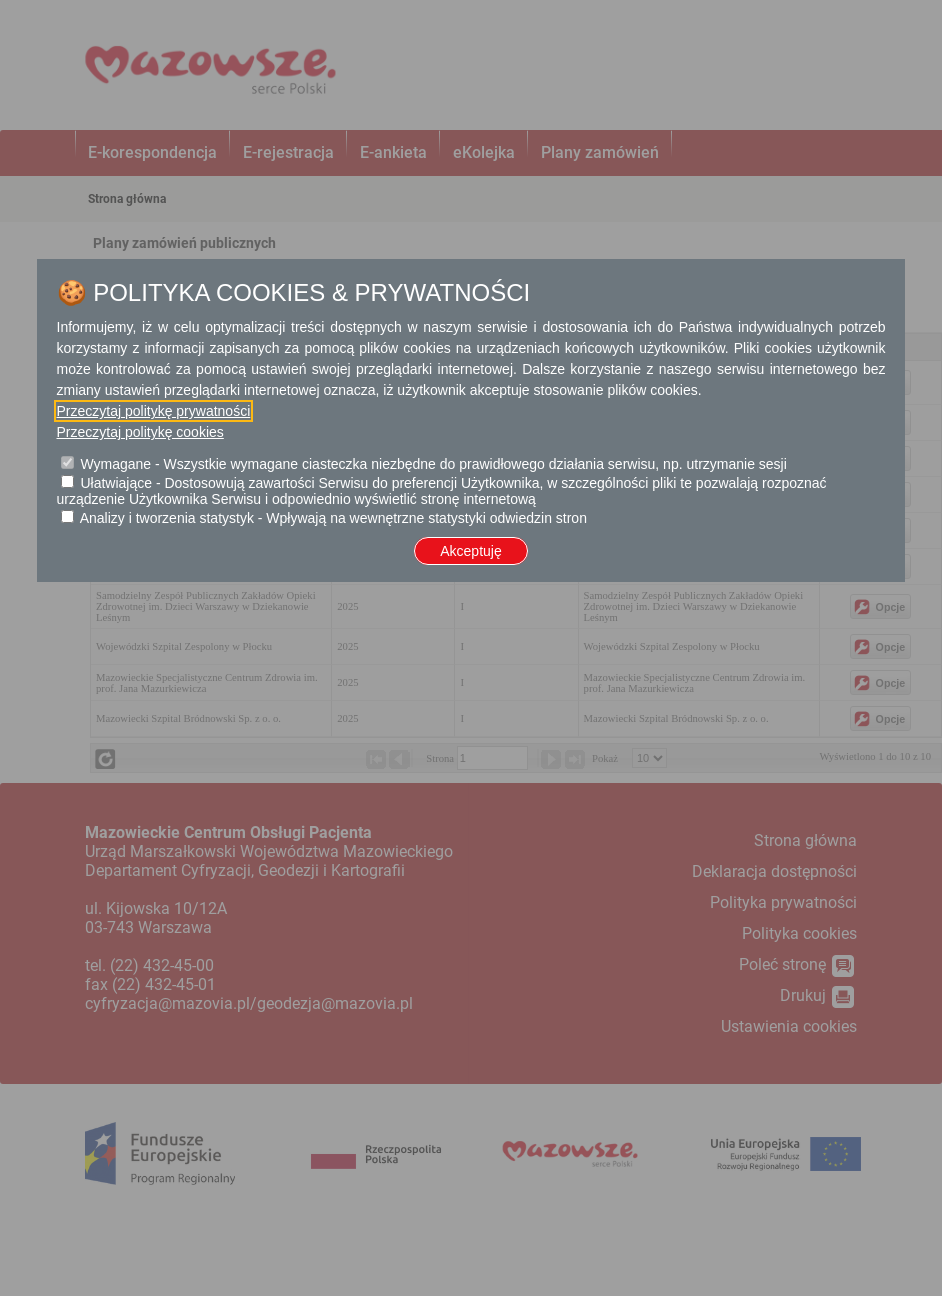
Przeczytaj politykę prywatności (154, 411)
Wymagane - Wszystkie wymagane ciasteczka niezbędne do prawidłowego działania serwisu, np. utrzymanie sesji (433, 464)
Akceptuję (470, 551)
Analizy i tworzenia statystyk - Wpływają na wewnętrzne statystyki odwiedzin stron (333, 518)
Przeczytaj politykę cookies (140, 432)
